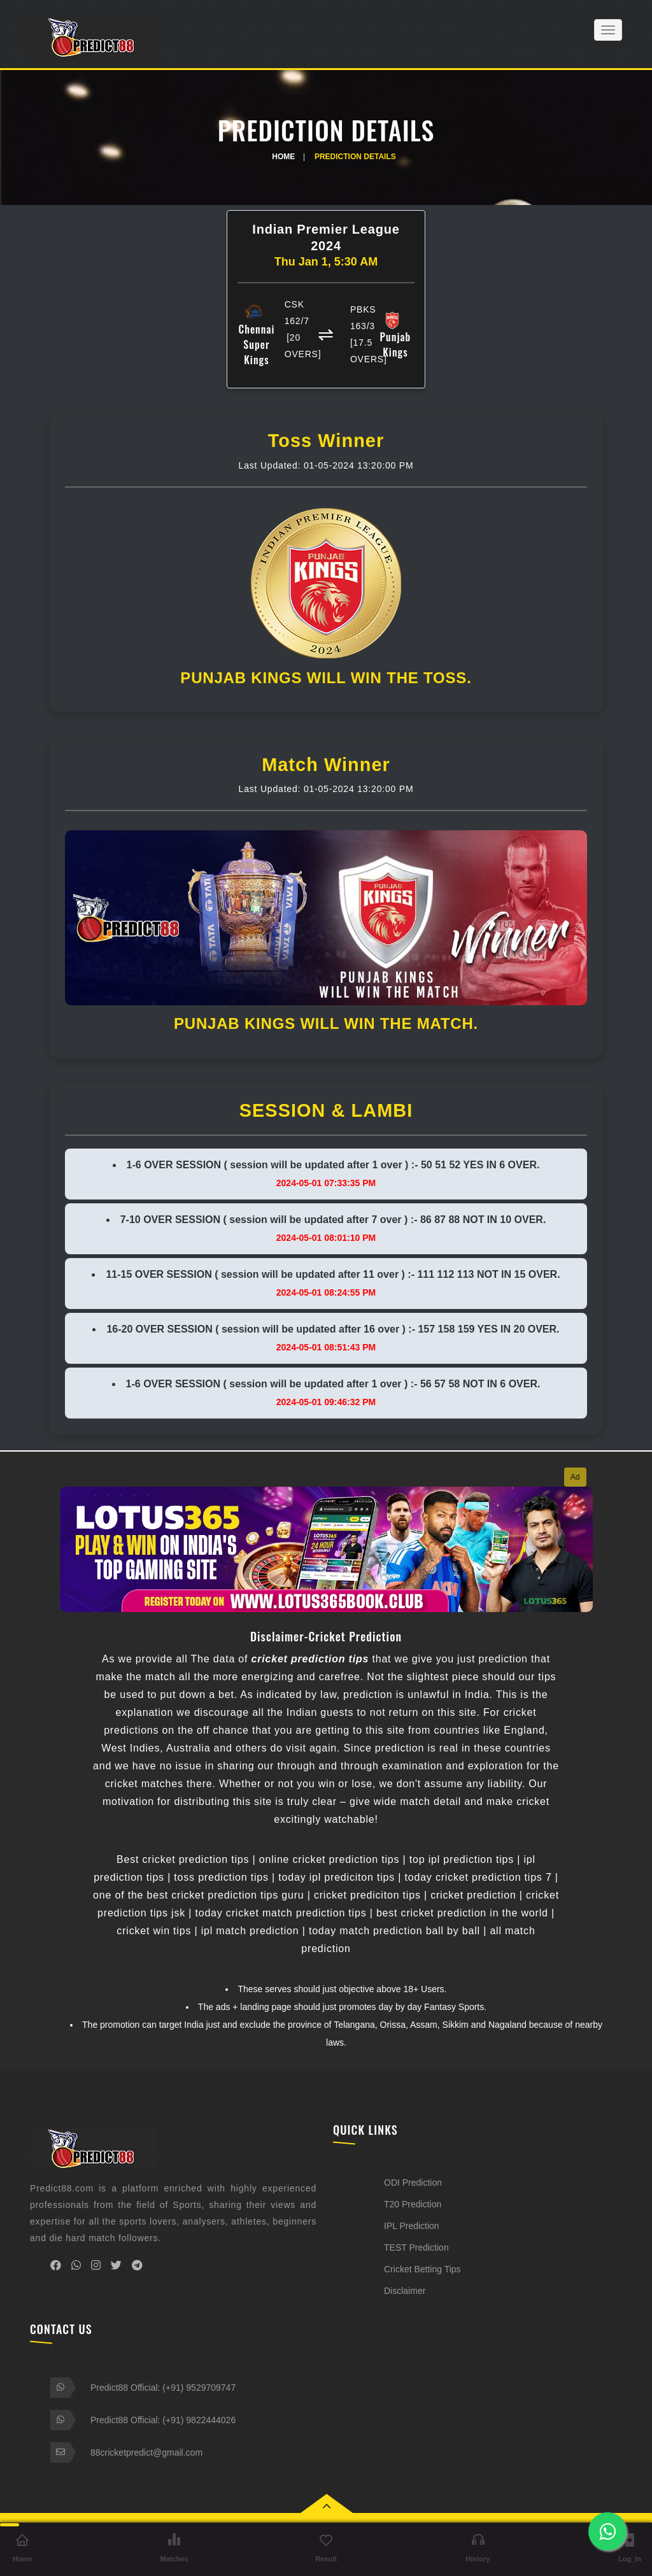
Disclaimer (404, 2291)
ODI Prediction (413, 2182)
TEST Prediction (416, 2247)
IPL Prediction (411, 2226)
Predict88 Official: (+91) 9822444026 (163, 2420)
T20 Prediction (412, 2204)
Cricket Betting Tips (422, 2269)
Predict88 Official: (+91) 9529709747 (163, 2387)
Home (283, 156)
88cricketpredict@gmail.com (146, 2452)
